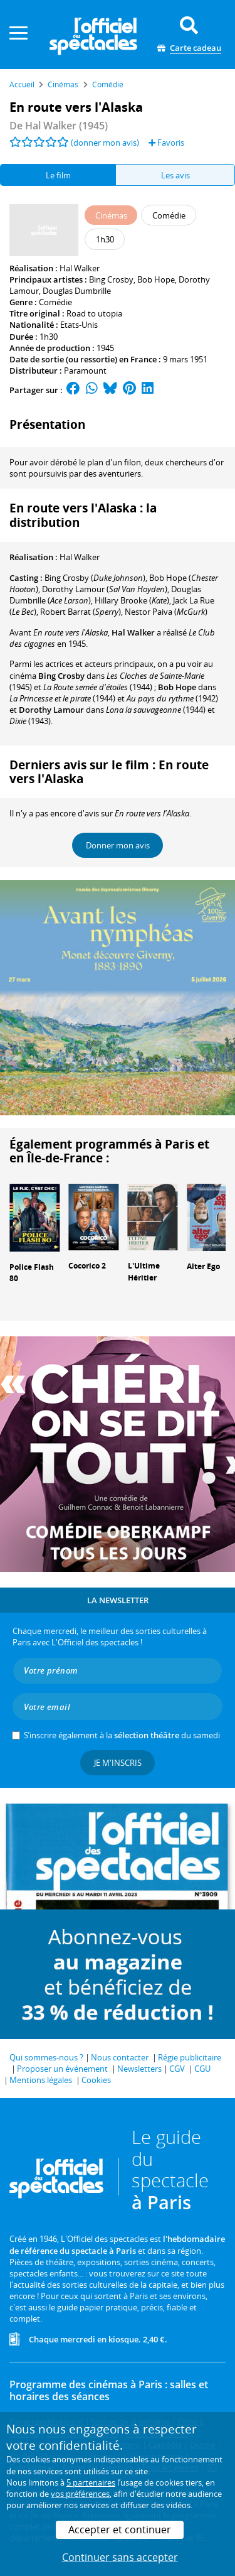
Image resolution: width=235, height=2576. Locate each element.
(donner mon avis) (105, 142)
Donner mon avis (118, 845)
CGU (202, 2068)
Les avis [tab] (175, 175)
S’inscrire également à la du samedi (122, 1735)
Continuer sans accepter (120, 2557)
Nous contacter (120, 2057)
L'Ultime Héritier (144, 1271)
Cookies (96, 2080)
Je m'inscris (118, 1762)
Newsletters (139, 2068)
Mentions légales (40, 2080)
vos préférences (80, 2493)
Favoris (166, 142)
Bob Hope (156, 279)
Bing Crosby (111, 279)
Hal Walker (80, 268)
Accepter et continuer (119, 2529)
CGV (177, 2068)
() (94, 577)
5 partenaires (90, 2482)
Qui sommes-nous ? (46, 2057)
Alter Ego (203, 1266)
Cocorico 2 (87, 1265)
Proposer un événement (62, 2068)
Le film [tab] (58, 175)
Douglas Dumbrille (77, 290)
